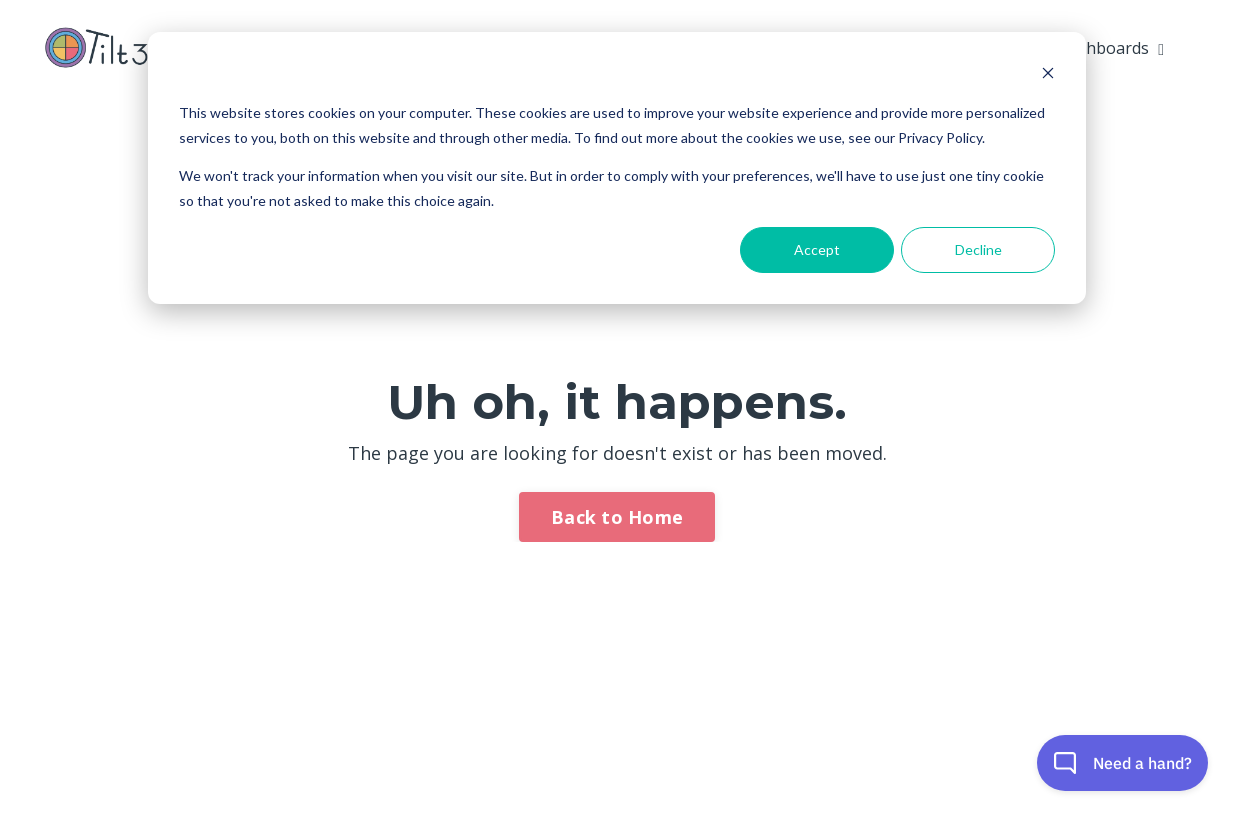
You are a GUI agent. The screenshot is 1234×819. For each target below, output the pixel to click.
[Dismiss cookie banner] (1048, 75)
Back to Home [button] (617, 517)
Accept (817, 249)
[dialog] (617, 168)
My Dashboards (1097, 48)
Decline (978, 249)
